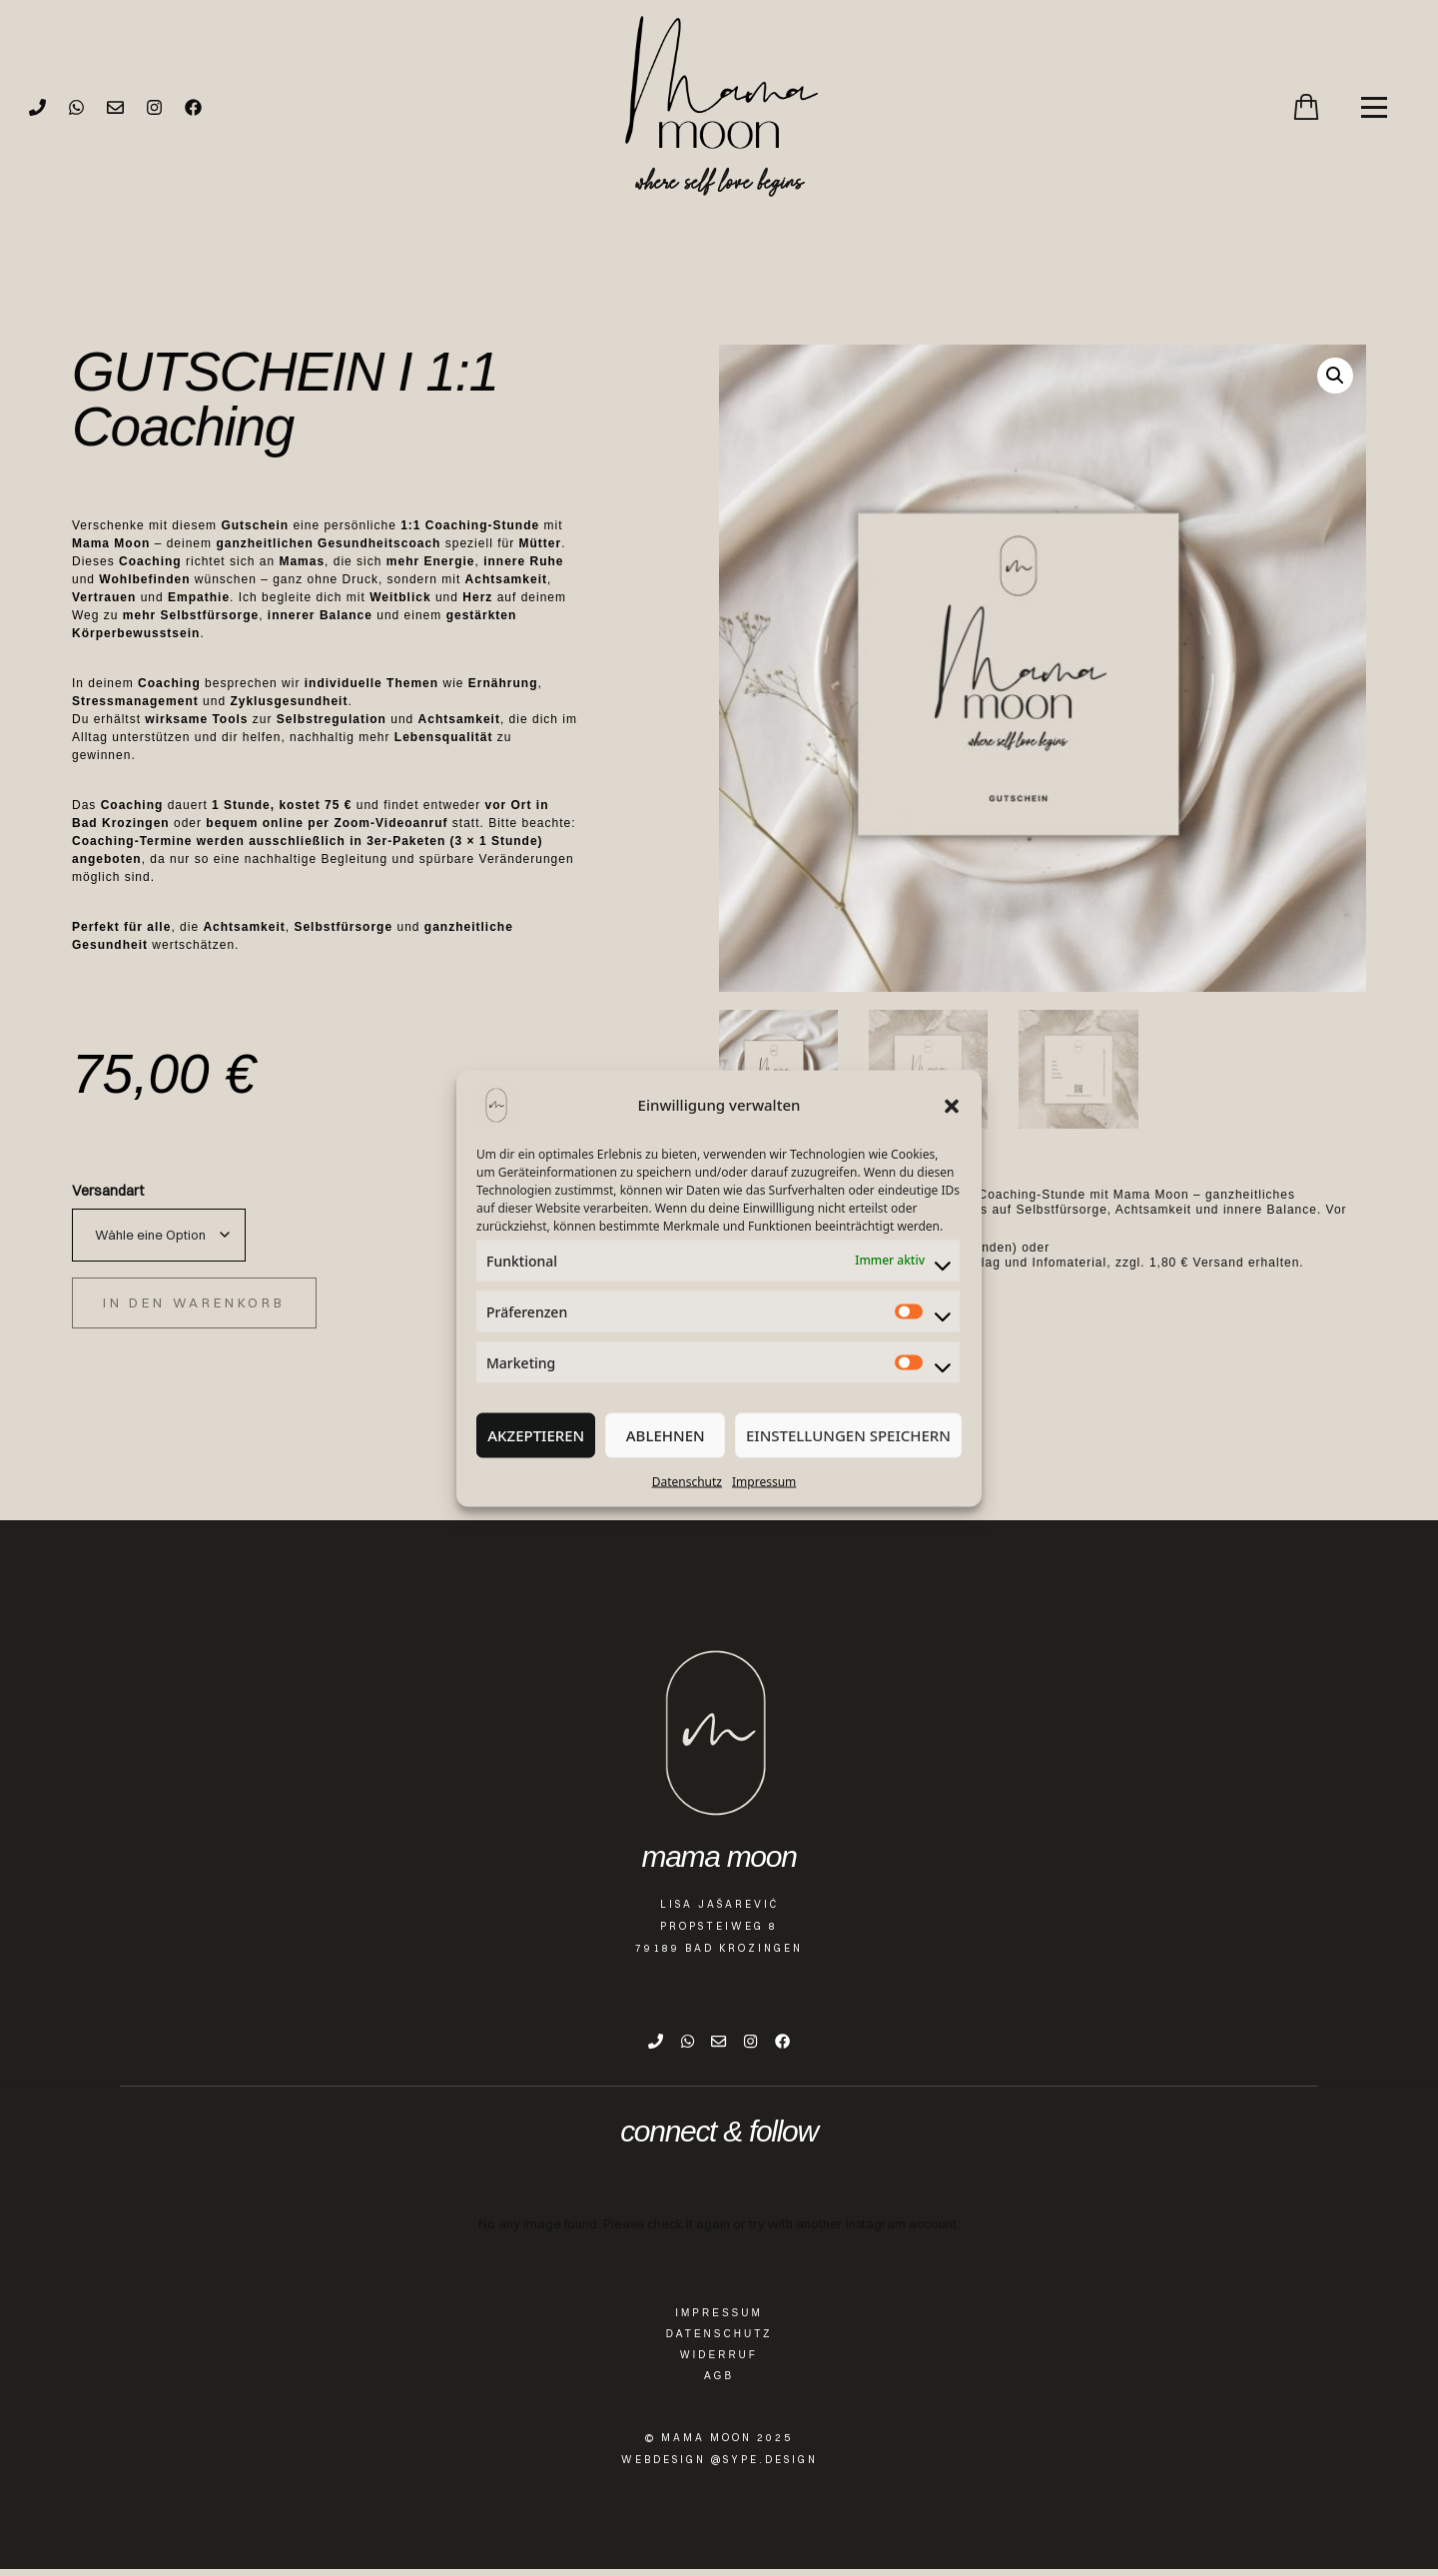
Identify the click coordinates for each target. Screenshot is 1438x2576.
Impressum (764, 1480)
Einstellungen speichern (848, 1435)
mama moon (718, 1856)
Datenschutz (687, 1480)
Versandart (108, 1191)
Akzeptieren (535, 1435)
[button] (952, 1105)
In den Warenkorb (194, 1302)
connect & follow (719, 2138)
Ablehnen (665, 1435)
